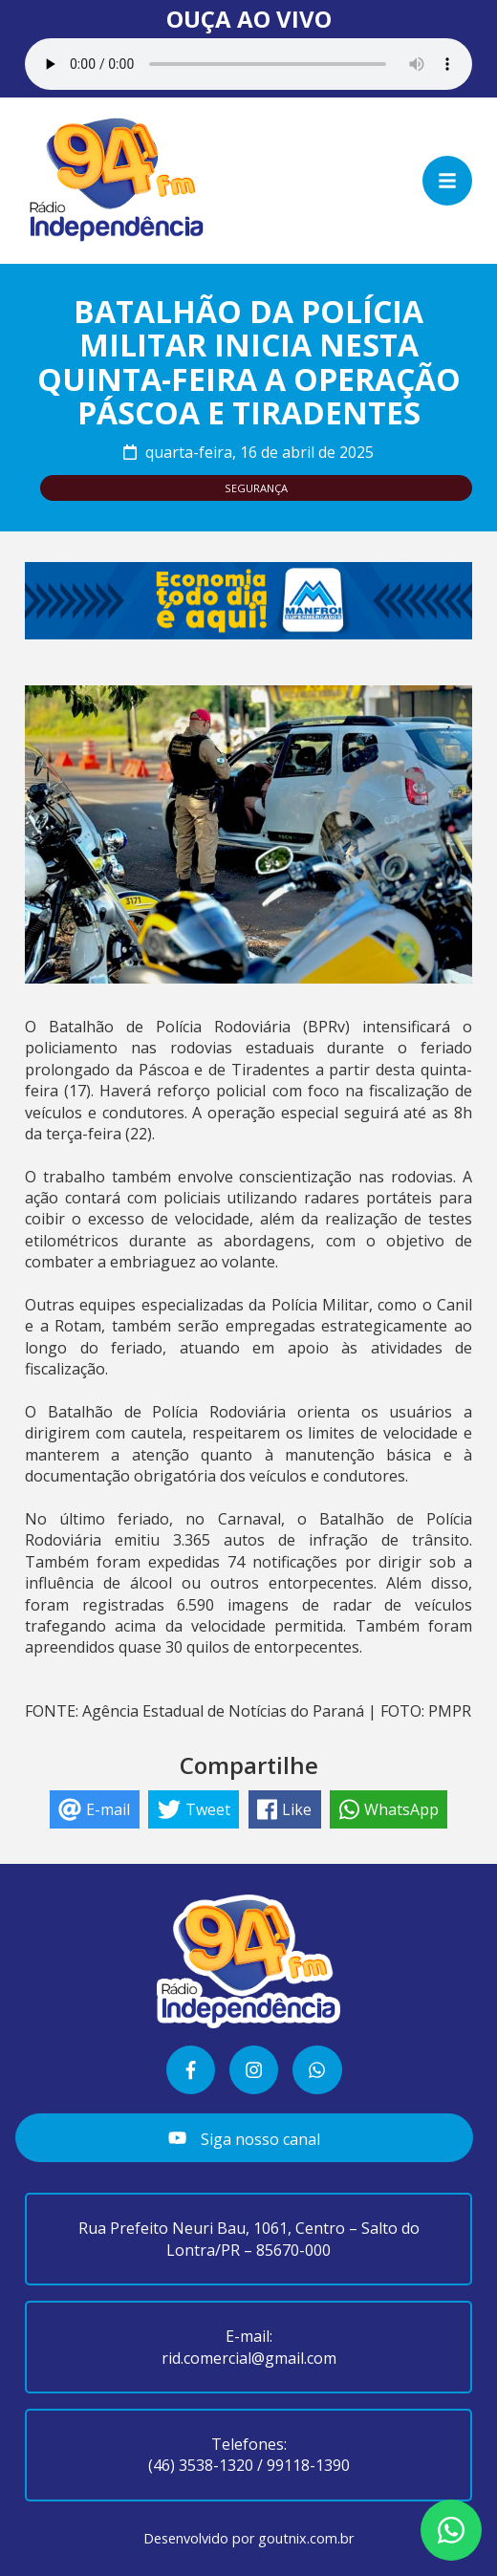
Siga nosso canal (244, 2139)
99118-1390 (308, 2465)
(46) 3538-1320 (200, 2465)
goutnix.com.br (306, 2538)
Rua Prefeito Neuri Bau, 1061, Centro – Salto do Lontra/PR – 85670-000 (249, 2239)
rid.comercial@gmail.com (249, 2358)
